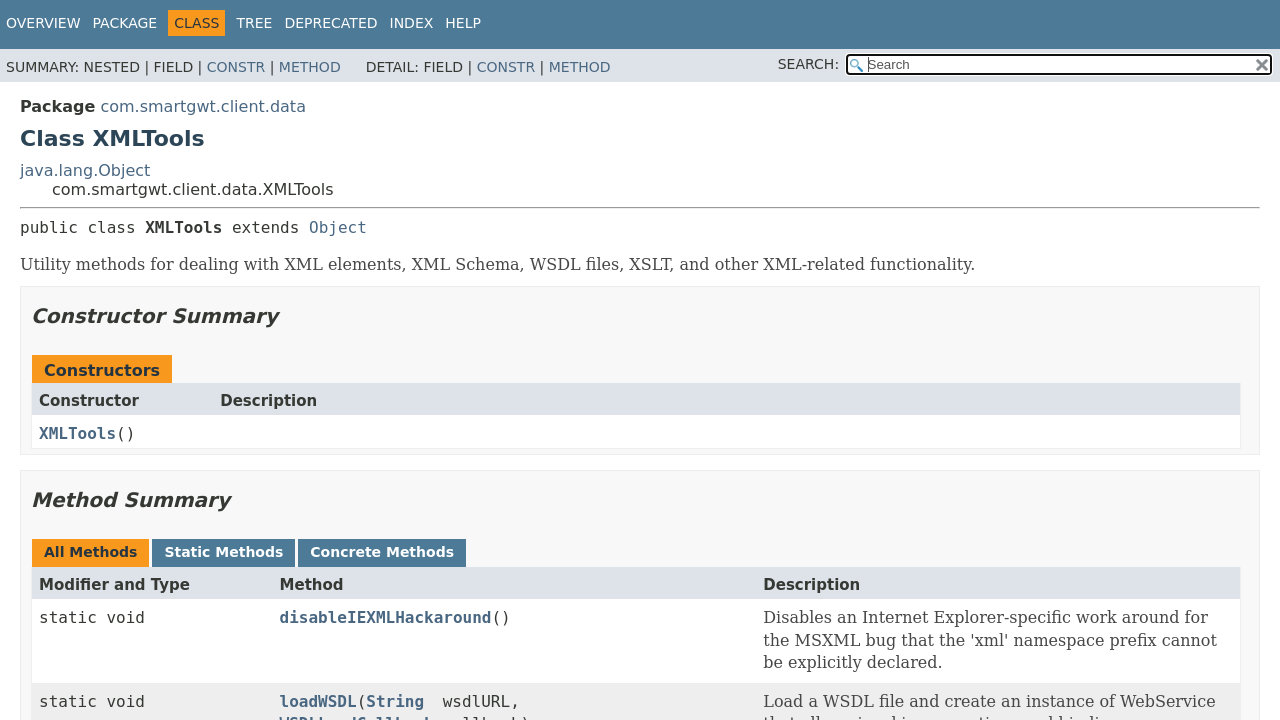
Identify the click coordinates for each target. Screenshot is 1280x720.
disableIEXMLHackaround (386, 617)
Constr (236, 67)
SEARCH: (808, 64)
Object (338, 227)
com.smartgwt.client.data (203, 106)
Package (125, 23)
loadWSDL (318, 701)
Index (412, 23)
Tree (254, 23)
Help (463, 23)
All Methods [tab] (90, 552)
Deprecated (330, 23)
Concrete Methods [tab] (382, 552)
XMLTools (77, 433)
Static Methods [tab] (223, 552)
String (395, 701)
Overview (43, 23)
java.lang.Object (85, 170)
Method (310, 67)
